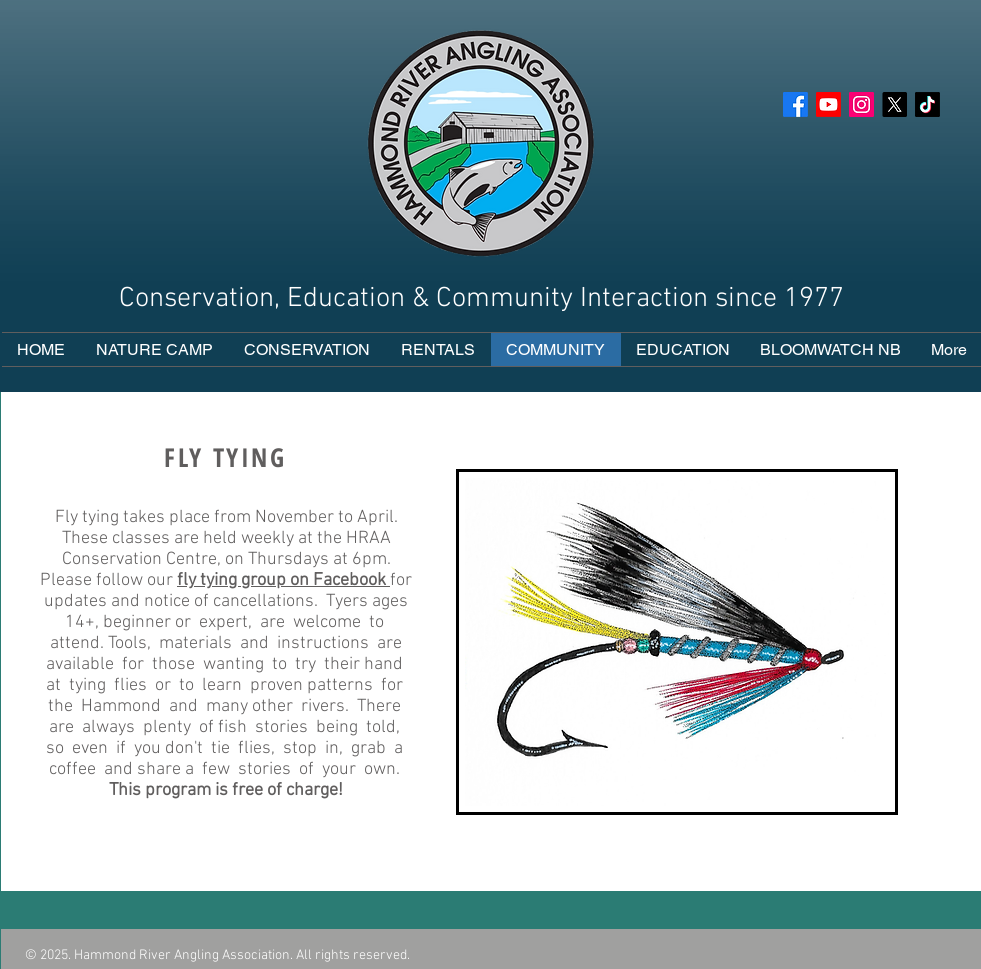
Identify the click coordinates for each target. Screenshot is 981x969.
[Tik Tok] (927, 104)
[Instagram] (861, 104)
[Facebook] (795, 104)
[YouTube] (828, 104)
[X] (894, 104)
